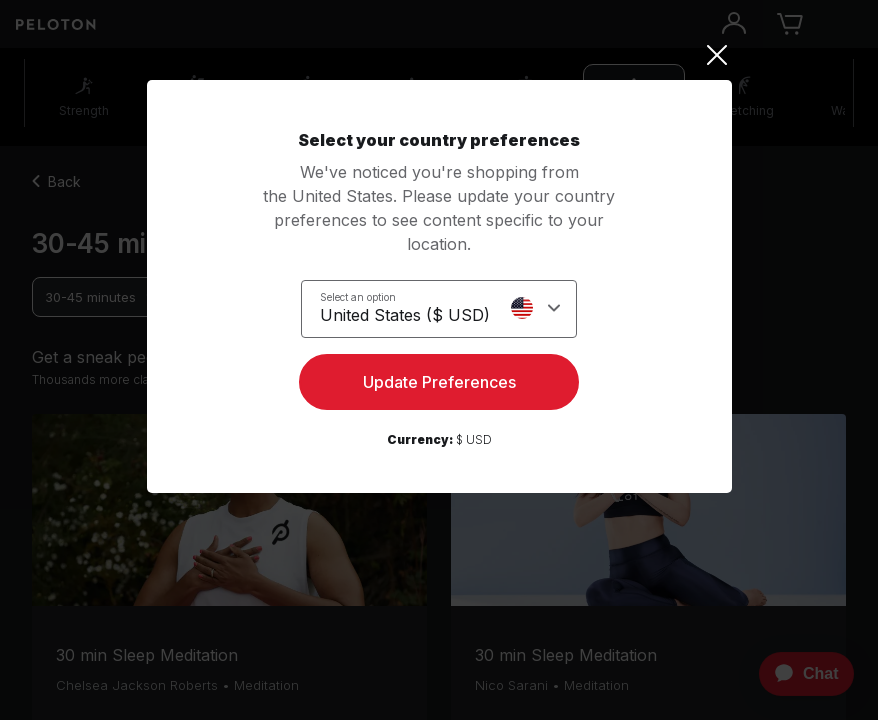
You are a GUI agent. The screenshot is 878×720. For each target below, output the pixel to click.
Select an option (358, 297)
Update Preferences (439, 382)
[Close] (439, 55)
